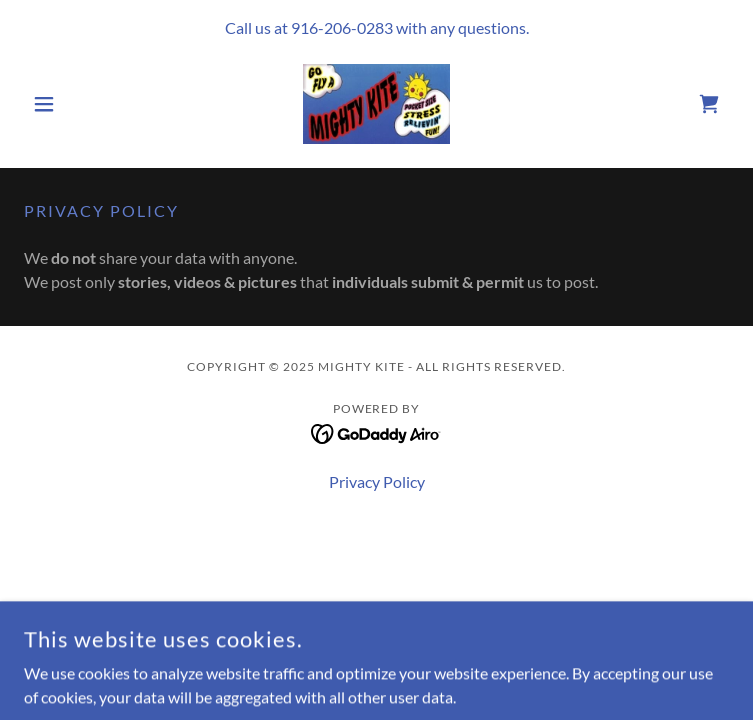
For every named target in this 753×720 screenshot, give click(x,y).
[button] (77, 104)
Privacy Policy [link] (377, 481)
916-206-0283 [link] (342, 27)
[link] (376, 104)
